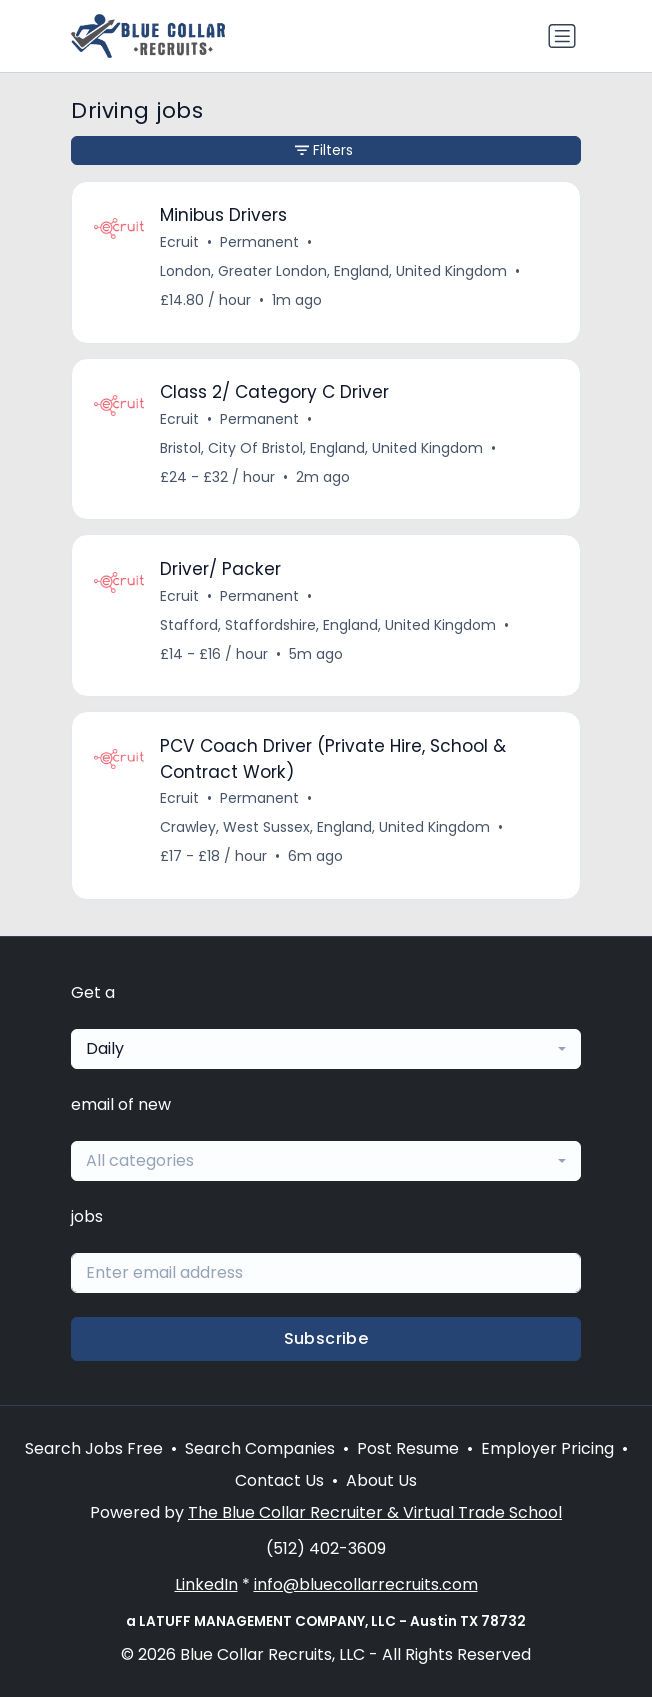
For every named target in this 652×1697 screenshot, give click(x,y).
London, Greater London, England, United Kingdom (333, 271)
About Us (381, 1480)
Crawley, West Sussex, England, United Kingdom (325, 827)
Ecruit (179, 242)
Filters (324, 150)
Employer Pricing (547, 1448)
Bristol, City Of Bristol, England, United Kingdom (321, 448)
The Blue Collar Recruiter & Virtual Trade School (375, 1512)
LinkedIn (206, 1584)
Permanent (259, 242)
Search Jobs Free (94, 1448)
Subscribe (326, 1338)
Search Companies (260, 1448)
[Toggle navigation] (562, 36)
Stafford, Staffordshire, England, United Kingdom (328, 625)
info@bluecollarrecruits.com (366, 1584)
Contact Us (279, 1480)
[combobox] (326, 1049)
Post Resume (408, 1448)
